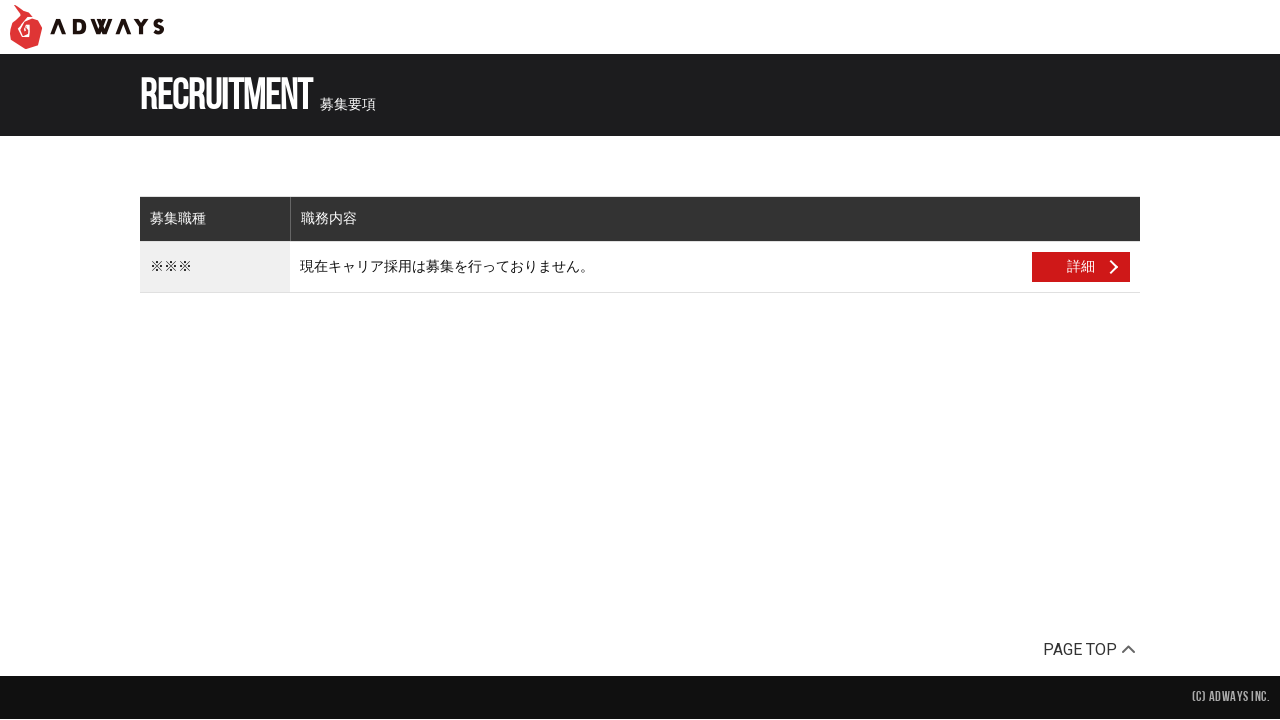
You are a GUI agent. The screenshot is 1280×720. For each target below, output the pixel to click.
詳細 (1081, 266)
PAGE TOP (1089, 649)
